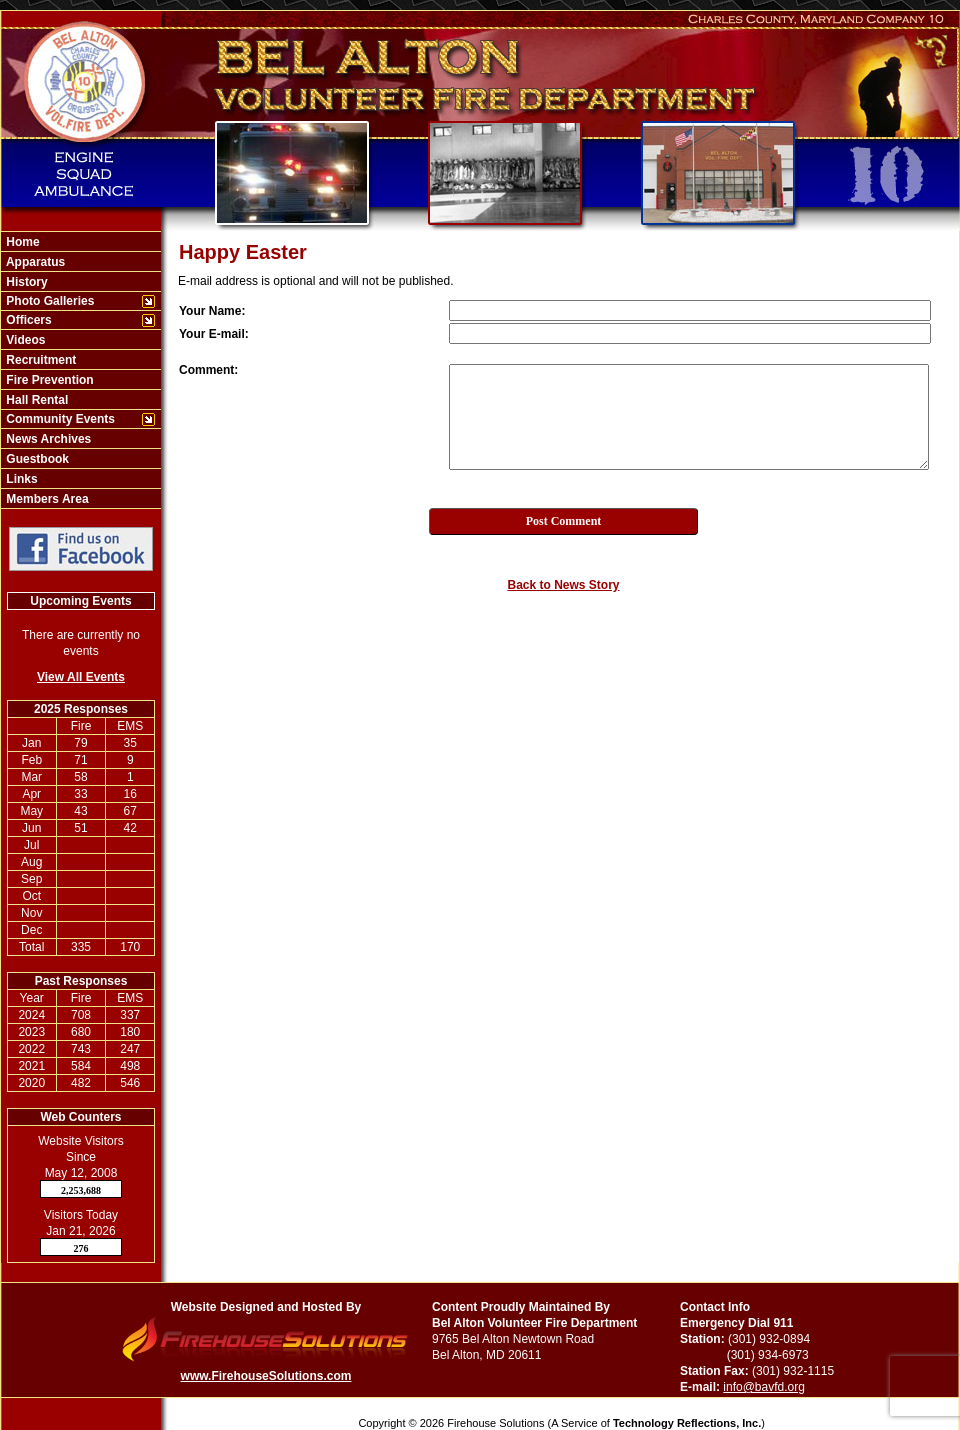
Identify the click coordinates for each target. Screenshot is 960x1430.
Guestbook (36, 459)
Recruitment (39, 360)
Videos (24, 340)
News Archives (47, 439)
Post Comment (564, 521)
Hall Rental (35, 400)
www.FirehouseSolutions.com (266, 1376)
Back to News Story (563, 585)
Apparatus (34, 262)
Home (21, 242)
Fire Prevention (48, 380)
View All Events (81, 677)
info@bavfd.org (764, 1387)
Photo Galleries (48, 301)
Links (20, 479)
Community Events (59, 419)
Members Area (46, 499)
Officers (27, 320)
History (25, 282)
